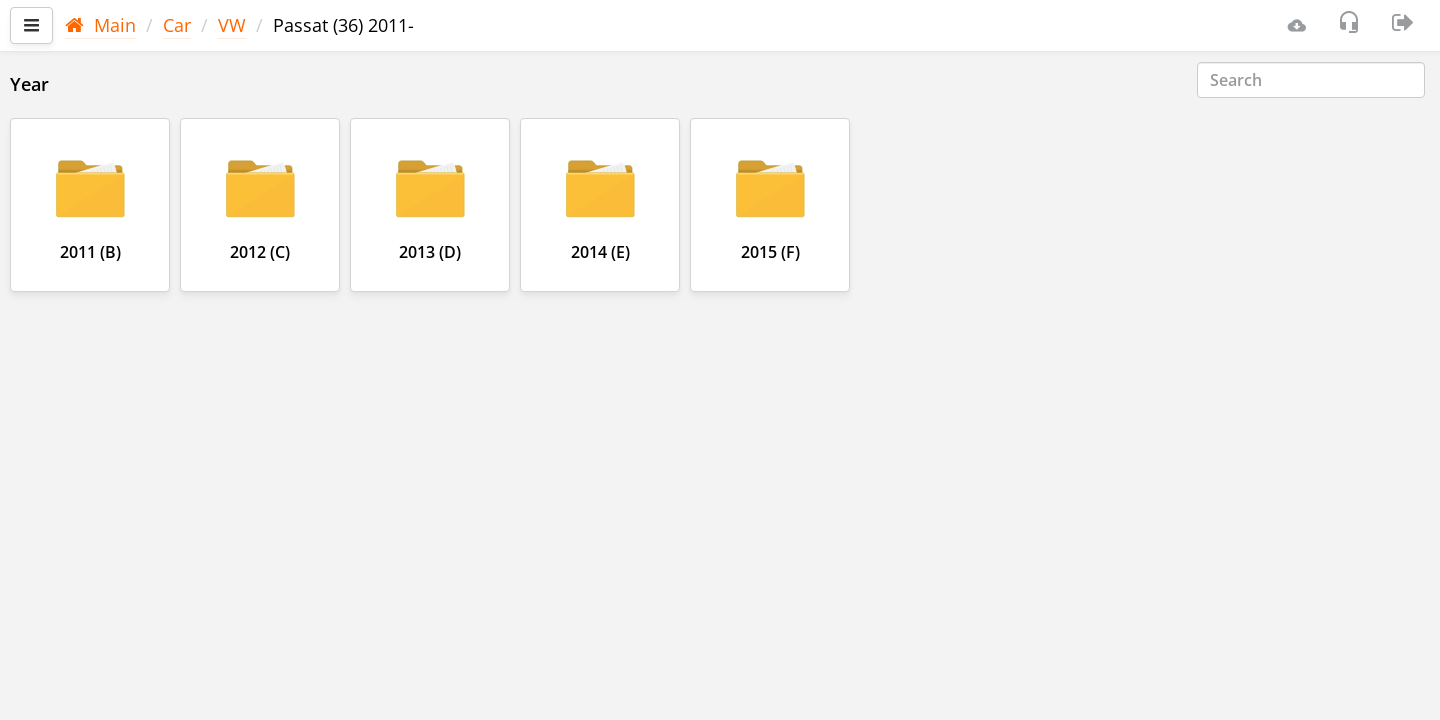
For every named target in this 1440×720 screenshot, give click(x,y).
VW (232, 25)
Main (100, 25)
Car (177, 25)
